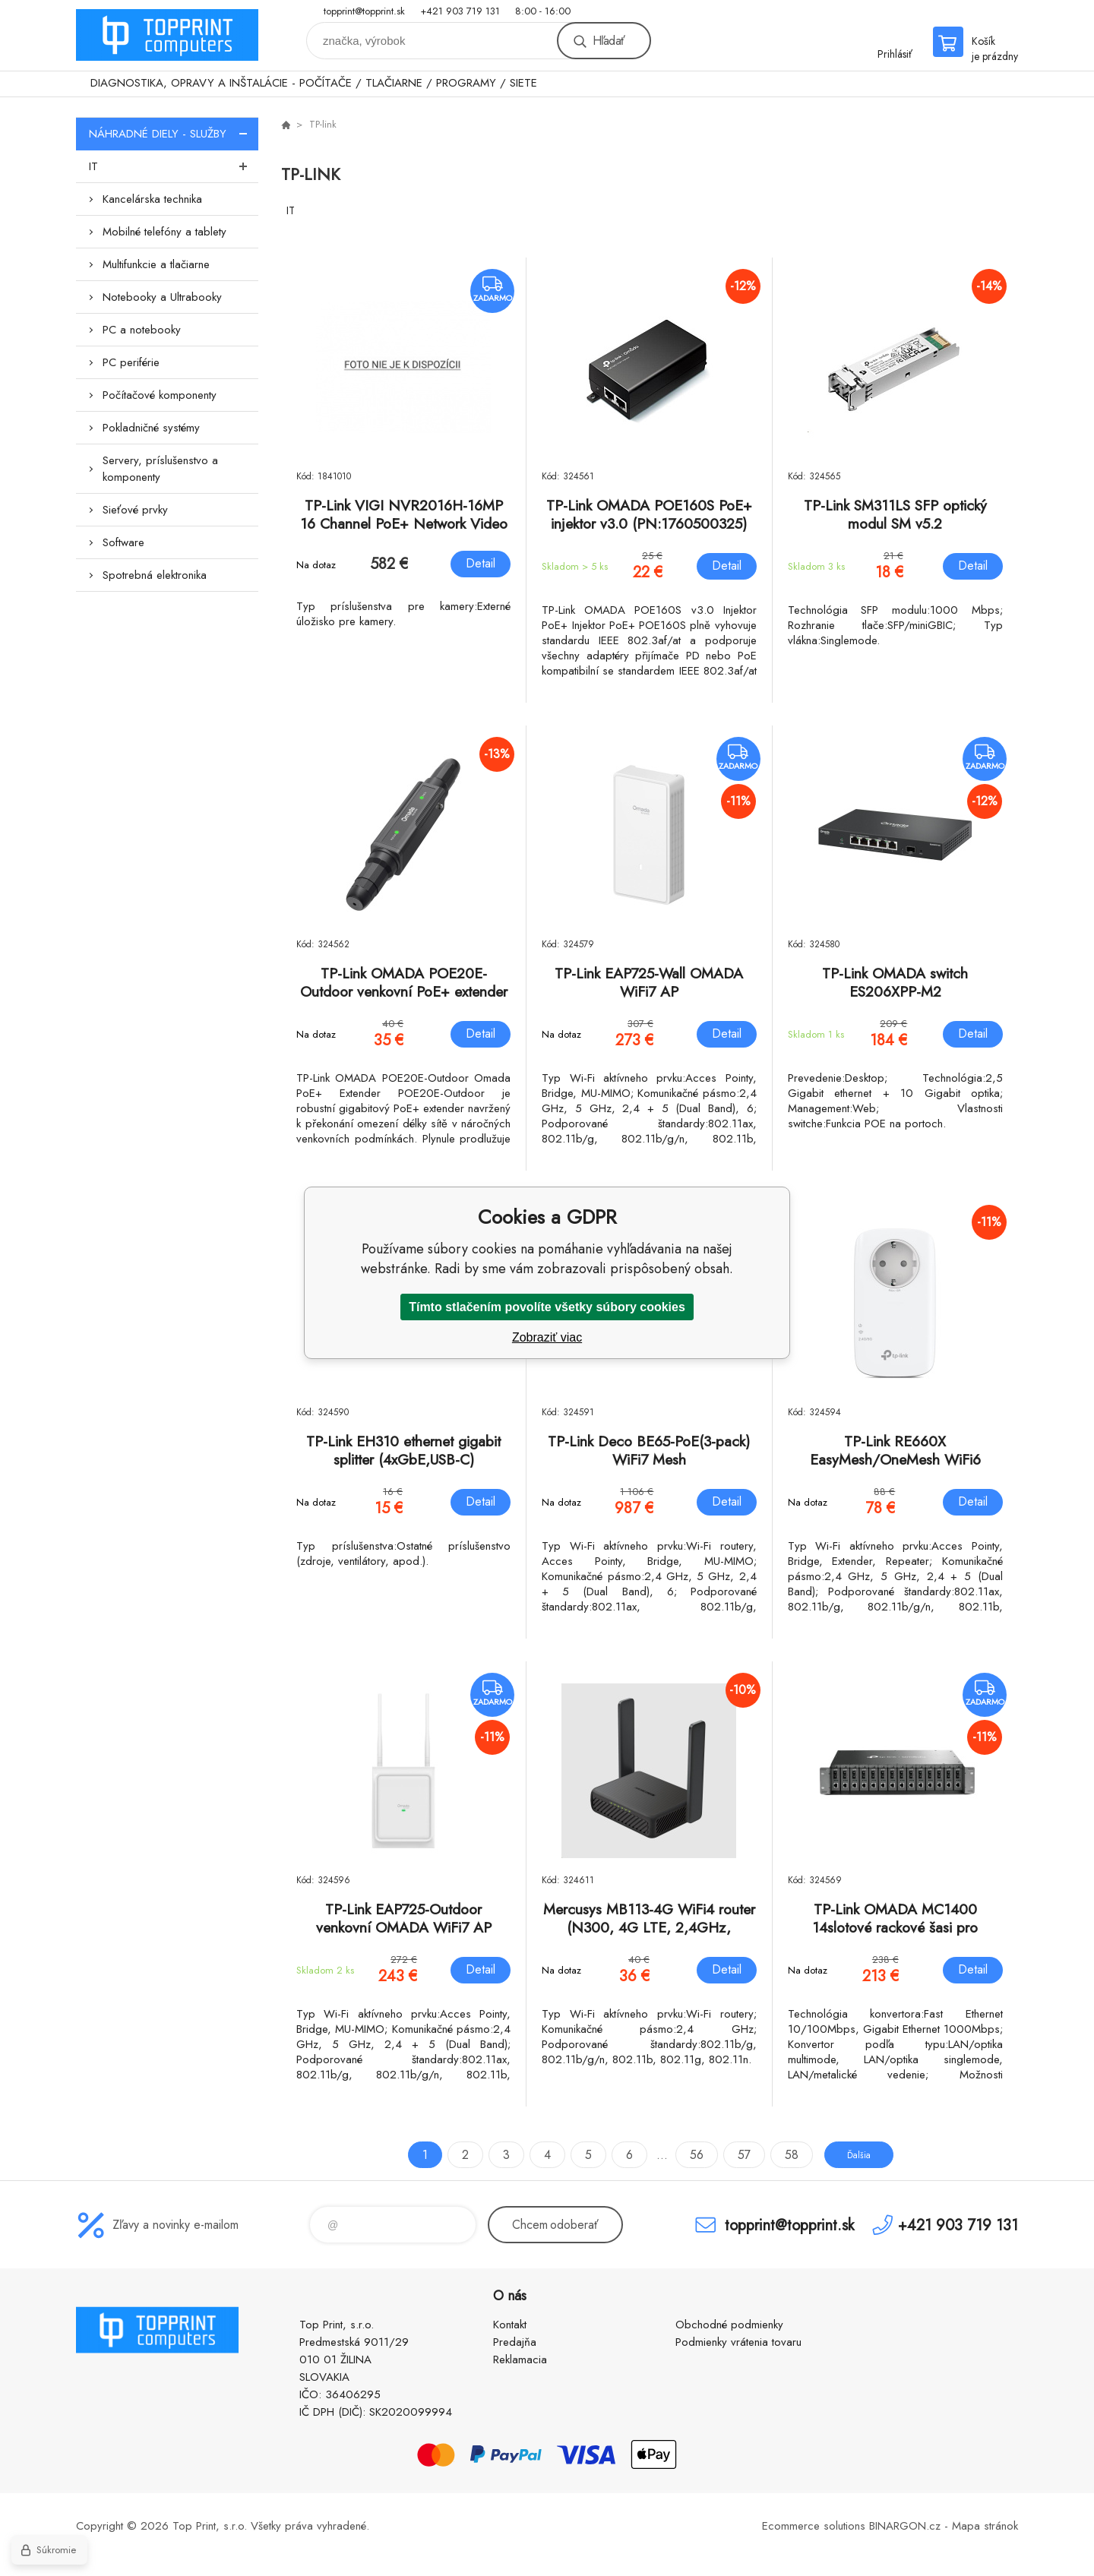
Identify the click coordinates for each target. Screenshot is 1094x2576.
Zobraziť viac (547, 1337)
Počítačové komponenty (160, 395)
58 (779, 2155)
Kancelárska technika (152, 199)
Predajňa (514, 2342)
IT (173, 166)
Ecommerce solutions (813, 2526)
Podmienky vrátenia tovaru (738, 2342)
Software (123, 542)
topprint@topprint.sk (364, 11)
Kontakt (509, 2324)
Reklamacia (520, 2359)
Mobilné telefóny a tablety (164, 231)
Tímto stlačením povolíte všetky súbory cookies (547, 1307)
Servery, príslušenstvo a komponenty (160, 468)
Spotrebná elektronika (155, 575)
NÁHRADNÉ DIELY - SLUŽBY (173, 134)
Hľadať (608, 40)
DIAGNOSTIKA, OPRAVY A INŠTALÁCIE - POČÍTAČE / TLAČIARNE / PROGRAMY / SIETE (313, 82)
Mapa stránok (985, 2526)
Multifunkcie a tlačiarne (156, 264)
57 (731, 2155)
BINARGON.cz (905, 2526)
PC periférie (131, 362)
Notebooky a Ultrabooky (162, 297)
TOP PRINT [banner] (167, 35)
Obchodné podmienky (729, 2324)
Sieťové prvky (135, 509)
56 (684, 2155)
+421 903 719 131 (460, 11)
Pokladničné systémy (151, 427)
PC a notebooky (142, 329)
